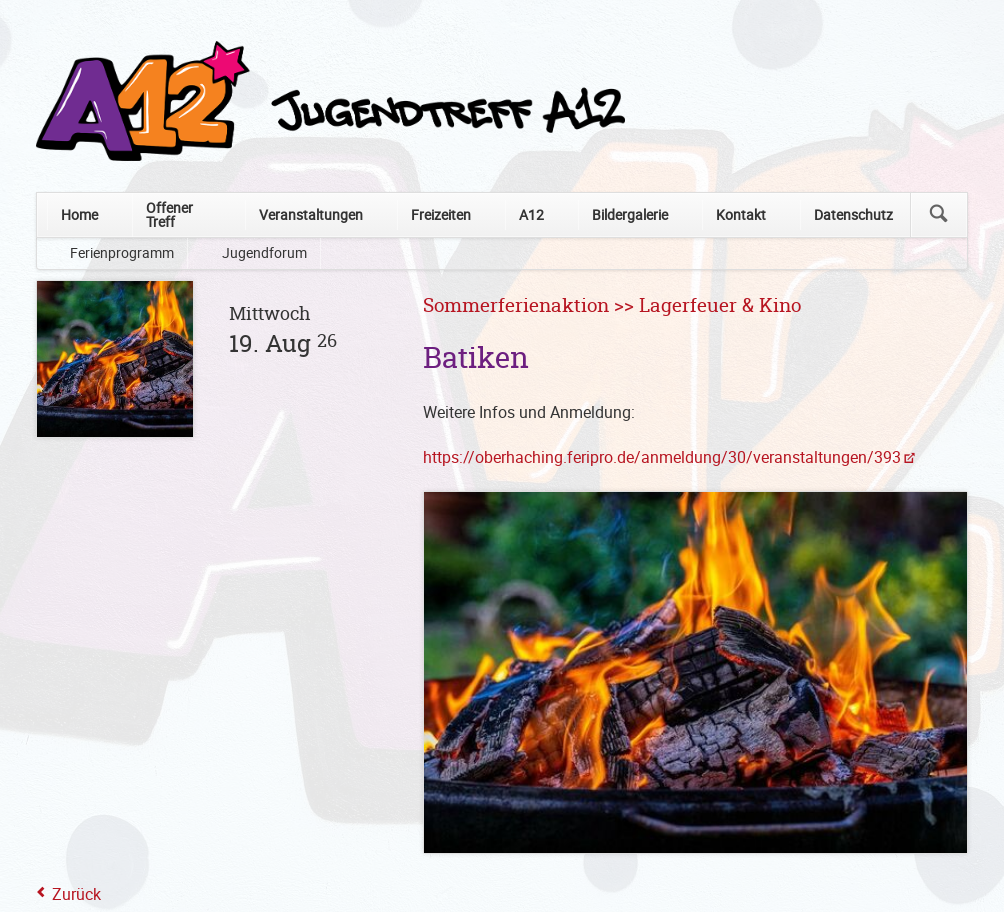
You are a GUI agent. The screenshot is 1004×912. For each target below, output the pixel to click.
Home (79, 214)
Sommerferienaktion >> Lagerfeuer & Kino (612, 306)
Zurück (76, 894)
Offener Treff (169, 214)
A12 (531, 214)
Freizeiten (441, 214)
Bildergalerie (630, 214)
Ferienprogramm (122, 252)
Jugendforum (264, 252)
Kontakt (741, 214)
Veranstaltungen (311, 214)
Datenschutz (853, 214)
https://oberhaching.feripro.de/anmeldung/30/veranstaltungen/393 (662, 457)
